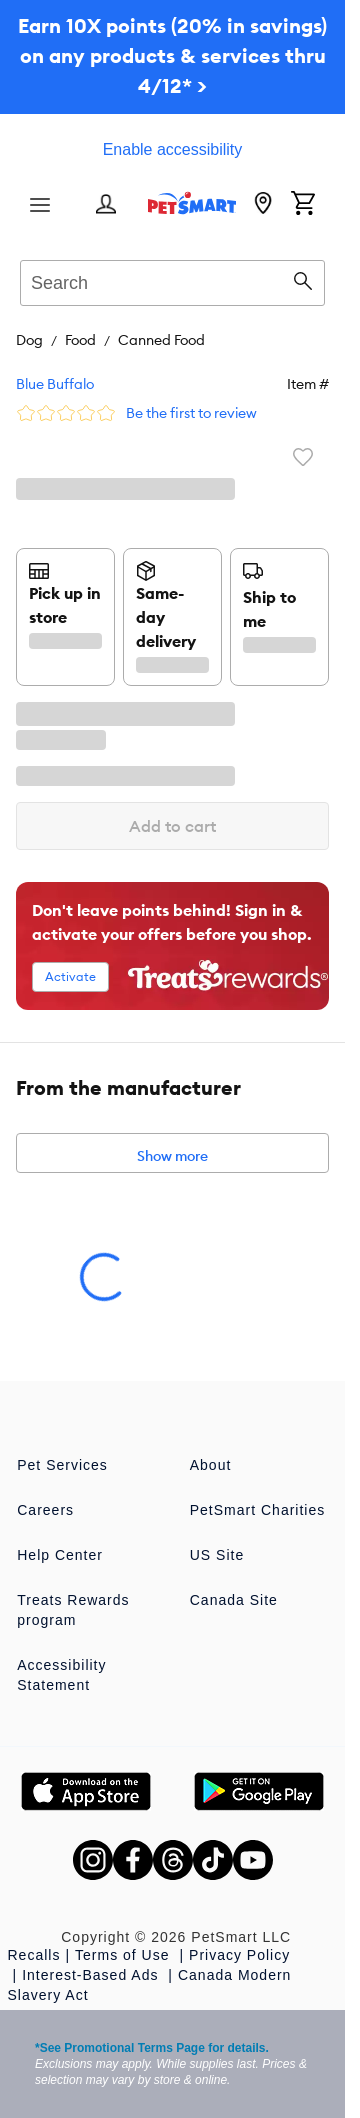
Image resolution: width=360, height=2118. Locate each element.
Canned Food (161, 340)
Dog (29, 340)
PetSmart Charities (257, 1510)
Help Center (60, 1555)
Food (80, 340)
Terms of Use (124, 1955)
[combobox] (172, 280)
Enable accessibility (173, 149)
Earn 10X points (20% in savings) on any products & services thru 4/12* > (172, 55)
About (211, 1465)
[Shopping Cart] (303, 205)
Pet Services (62, 1465)
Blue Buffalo (55, 384)
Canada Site (234, 1600)
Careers (45, 1510)
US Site (217, 1555)
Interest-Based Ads (92, 1975)
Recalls (34, 1955)
